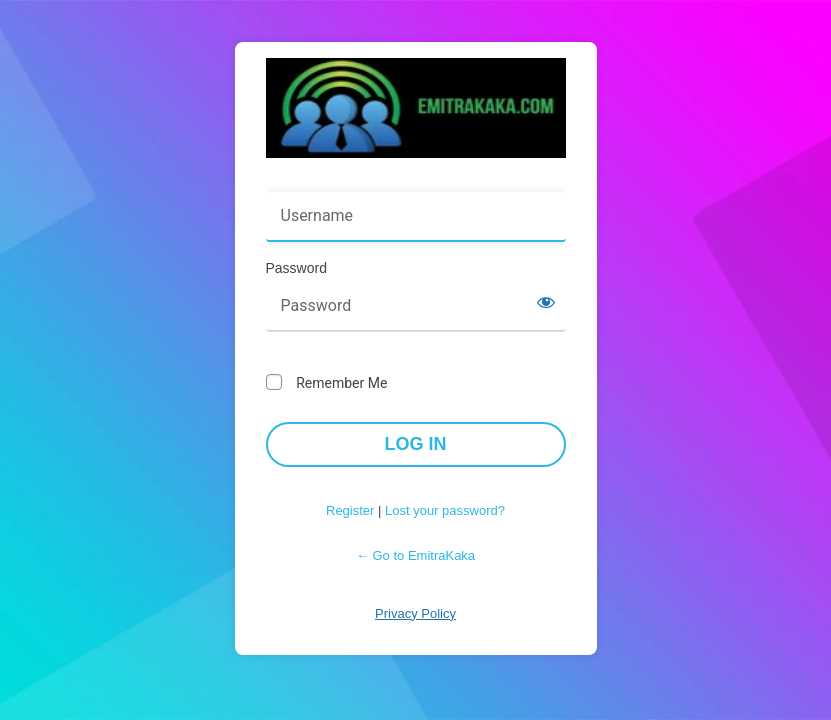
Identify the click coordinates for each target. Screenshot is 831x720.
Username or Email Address (359, 178)
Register (350, 510)
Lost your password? (445, 510)
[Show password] (546, 302)
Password (296, 268)
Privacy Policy (415, 613)
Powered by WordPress (416, 108)
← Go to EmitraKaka (415, 555)
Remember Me (341, 383)
